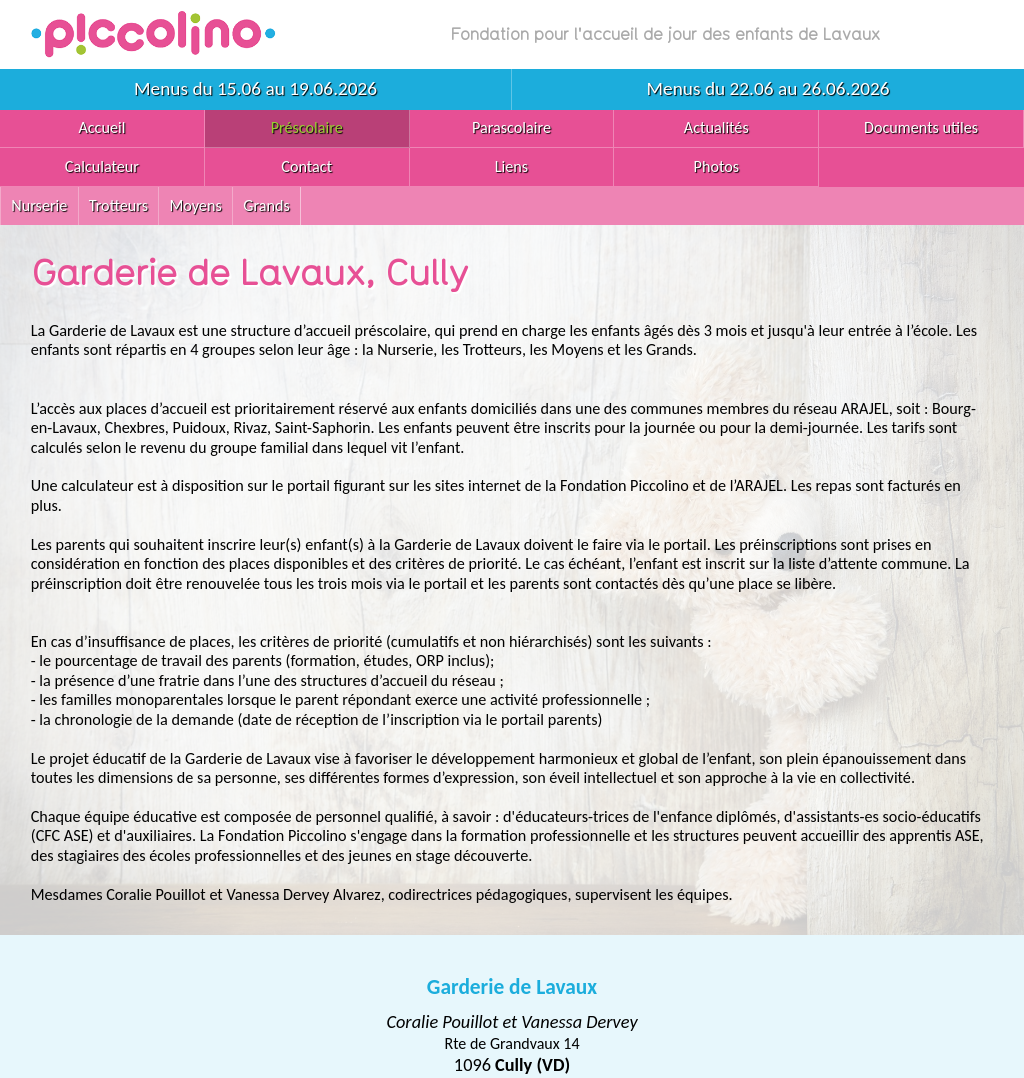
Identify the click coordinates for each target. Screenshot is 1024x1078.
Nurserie (39, 205)
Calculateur (102, 166)
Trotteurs (118, 205)
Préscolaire (307, 127)
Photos (717, 166)
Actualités (716, 127)
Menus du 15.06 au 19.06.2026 (255, 88)
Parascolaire (511, 127)
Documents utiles (921, 127)
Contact (306, 166)
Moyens (195, 205)
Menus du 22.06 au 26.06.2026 (768, 88)
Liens (511, 166)
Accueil (101, 127)
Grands (266, 205)
